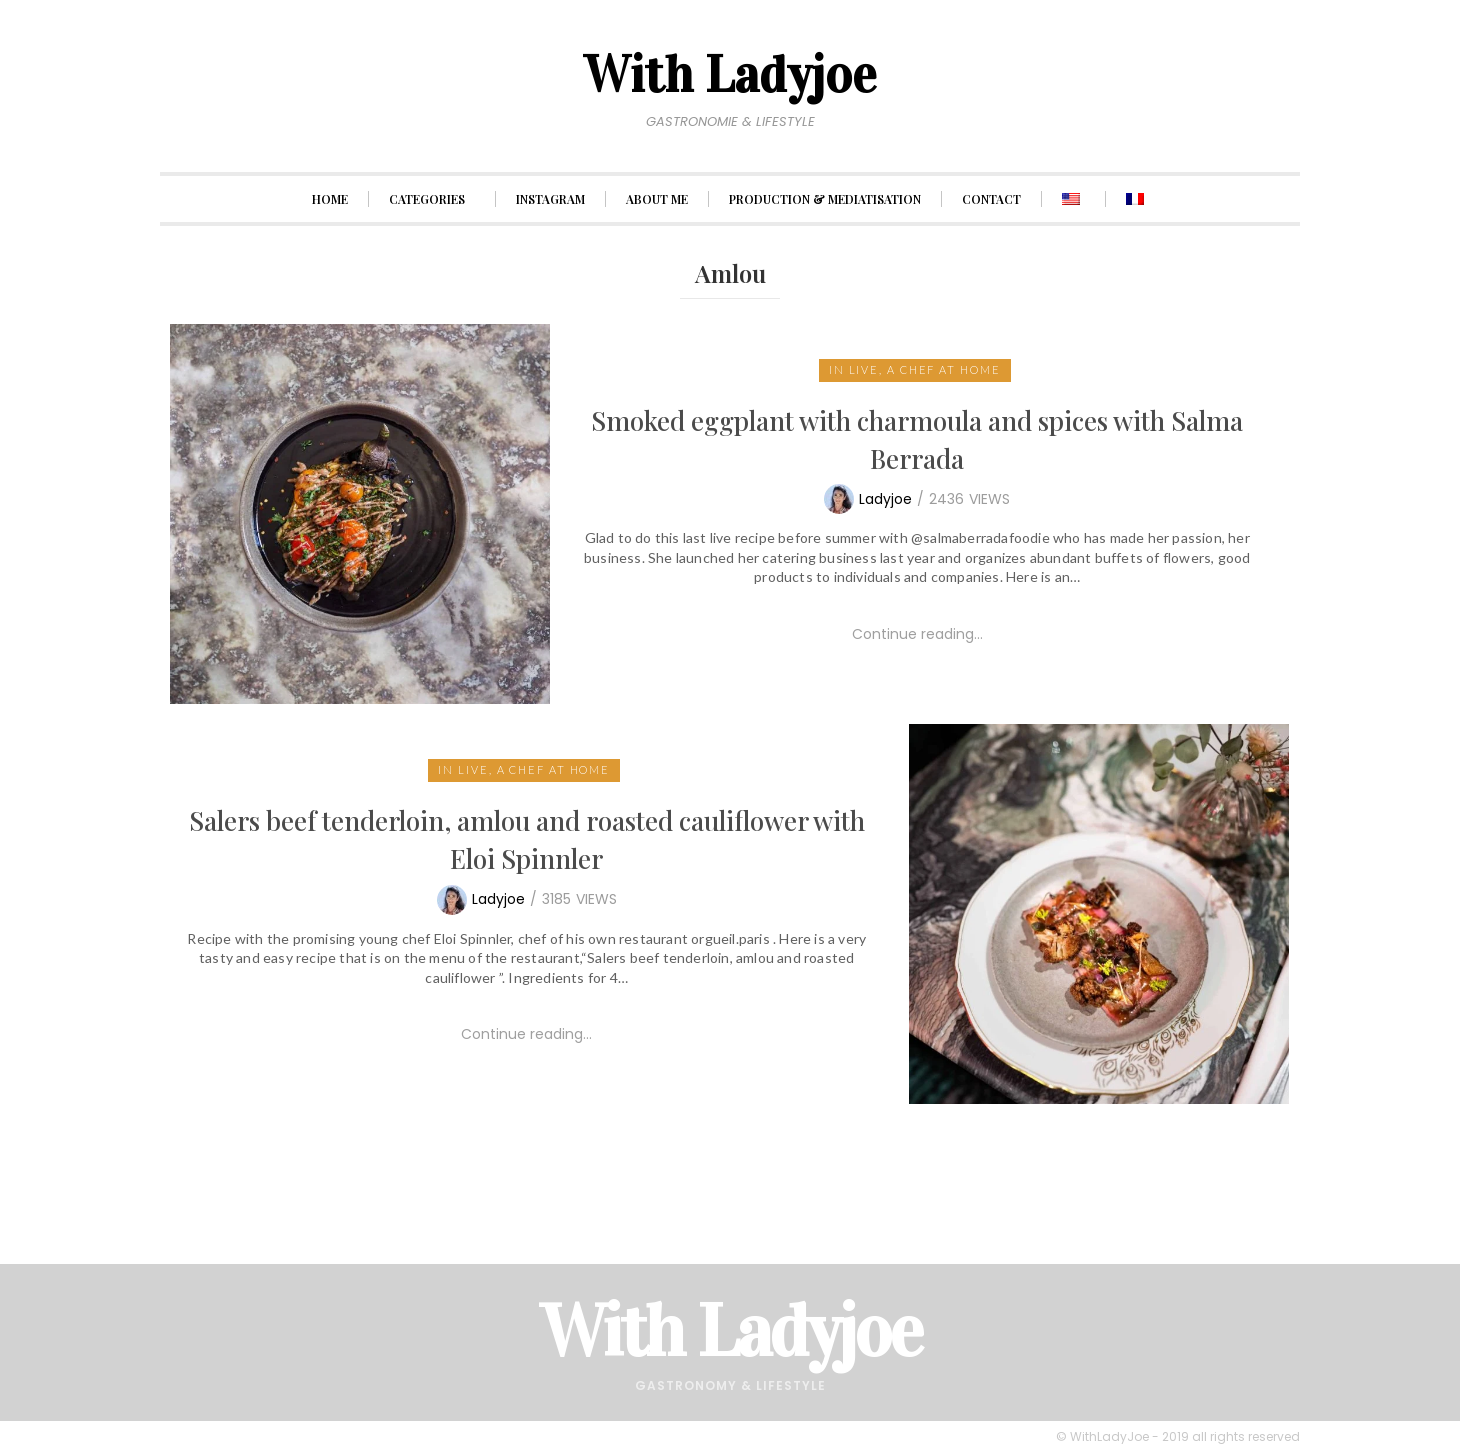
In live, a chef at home (915, 369)
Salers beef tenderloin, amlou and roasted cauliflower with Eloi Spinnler (527, 839)
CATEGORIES (432, 199)
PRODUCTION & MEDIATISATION (825, 199)
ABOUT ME (657, 199)
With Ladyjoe (730, 1331)
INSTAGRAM (550, 199)
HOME (330, 199)
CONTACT (991, 199)
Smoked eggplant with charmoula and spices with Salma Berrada (917, 439)
